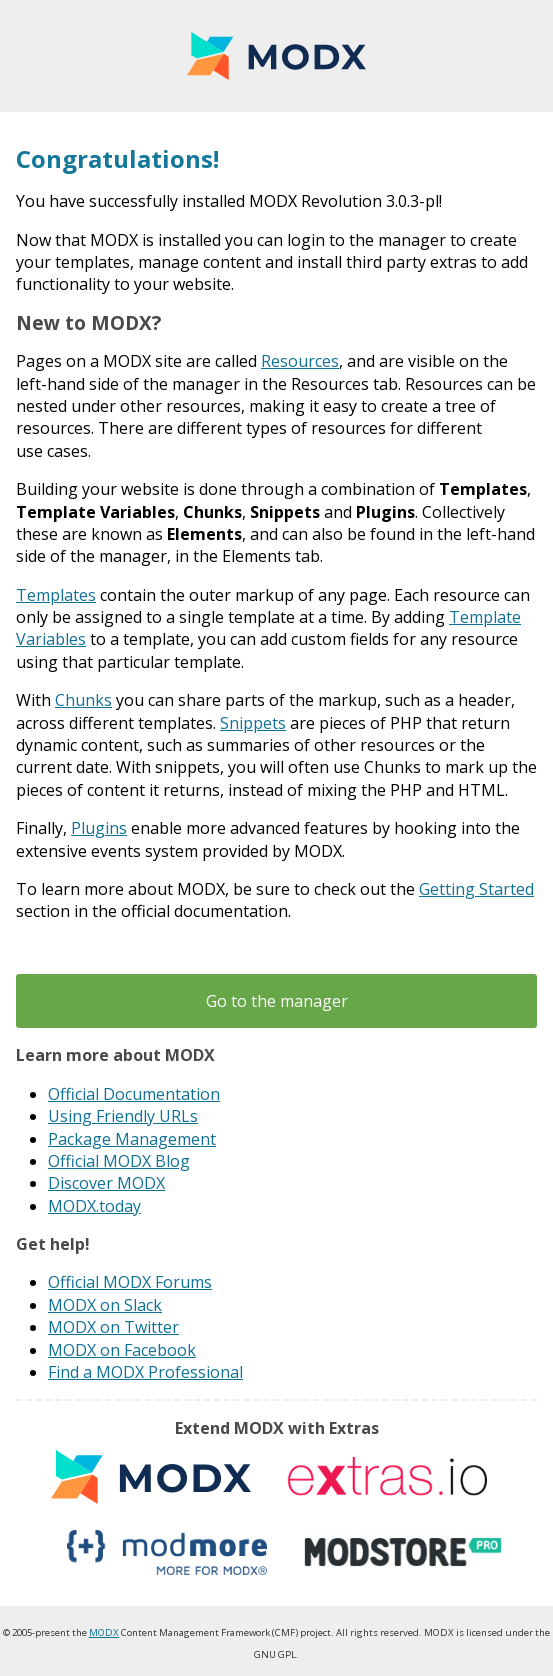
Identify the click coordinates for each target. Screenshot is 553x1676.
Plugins (99, 828)
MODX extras (151, 1477)
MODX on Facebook (122, 1350)
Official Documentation (134, 1094)
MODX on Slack (105, 1305)
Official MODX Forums (130, 1282)
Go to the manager (277, 1001)
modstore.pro (403, 1552)
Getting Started (476, 889)
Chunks (83, 700)
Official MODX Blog (119, 1161)
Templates (56, 595)
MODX (276, 56)
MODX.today (94, 1206)
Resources (300, 361)
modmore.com (167, 1552)
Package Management (132, 1139)
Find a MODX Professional (145, 1372)
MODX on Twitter (113, 1327)
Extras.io (387, 1477)
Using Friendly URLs (123, 1116)
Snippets (253, 723)
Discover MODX (106, 1183)
